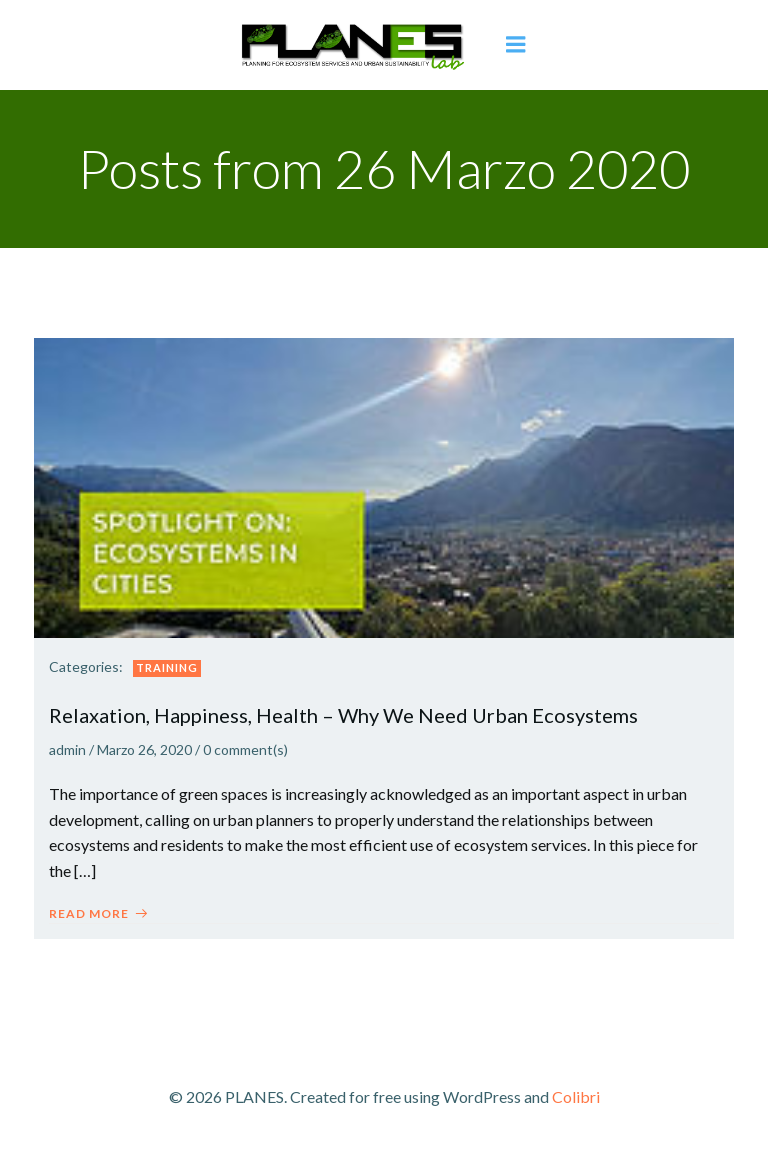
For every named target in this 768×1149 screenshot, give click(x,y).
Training (167, 667)
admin (67, 749)
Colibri (576, 1096)
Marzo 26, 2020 (144, 749)
